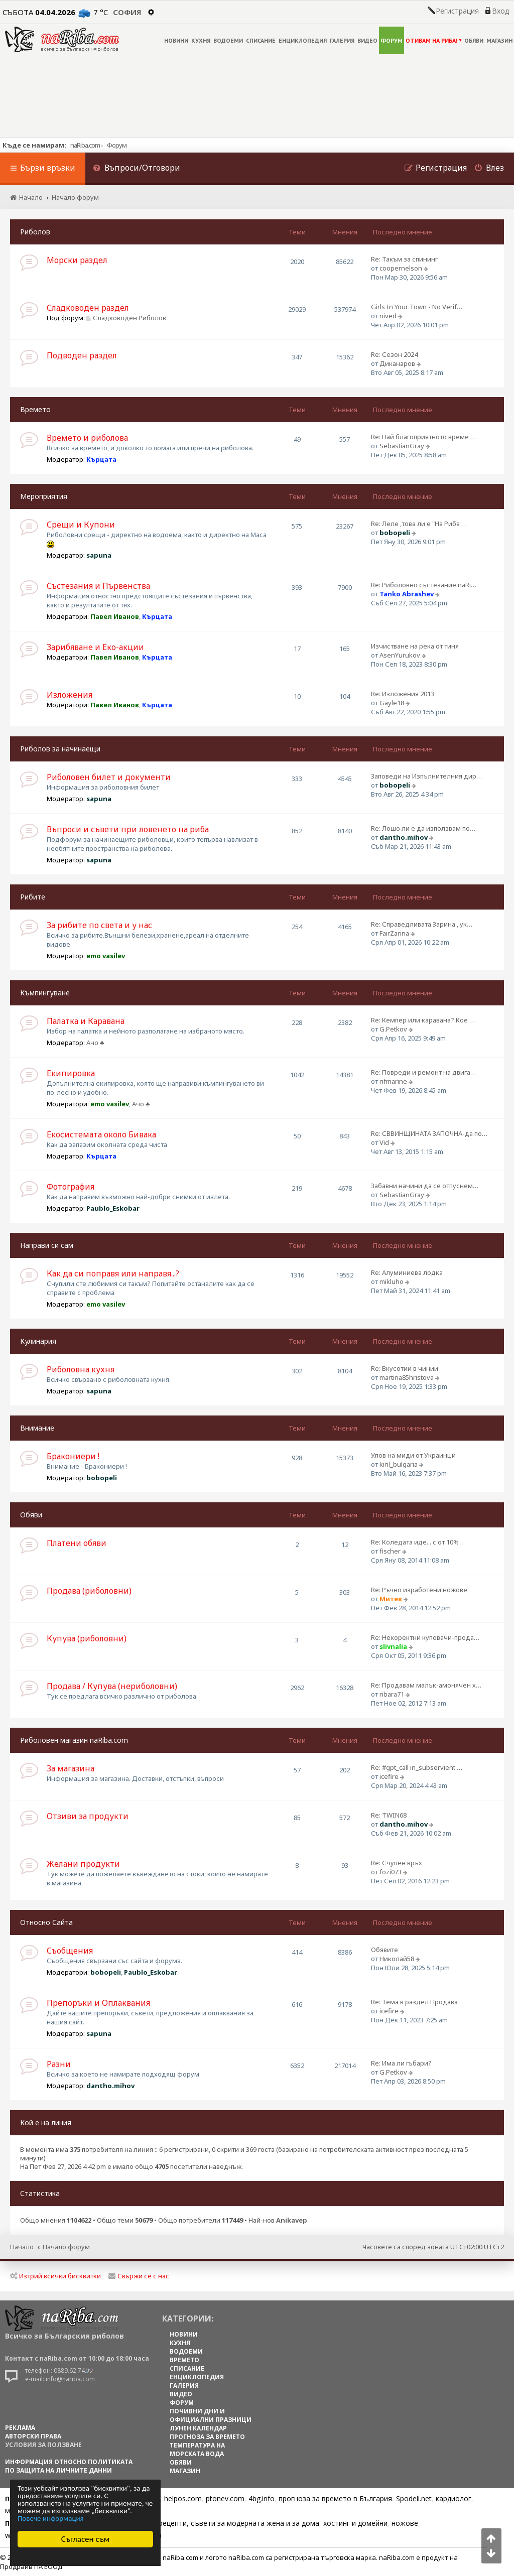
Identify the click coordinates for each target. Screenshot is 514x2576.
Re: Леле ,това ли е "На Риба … (419, 523)
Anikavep (291, 2220)
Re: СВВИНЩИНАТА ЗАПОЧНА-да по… (429, 1133)
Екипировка (71, 1073)
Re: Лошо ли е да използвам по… (423, 828)
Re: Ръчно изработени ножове (419, 1589)
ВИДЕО (367, 40)
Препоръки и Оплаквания (98, 2002)
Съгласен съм (85, 2539)
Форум (116, 145)
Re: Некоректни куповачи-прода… (425, 1637)
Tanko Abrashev (406, 593)
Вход (500, 11)
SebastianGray (401, 445)
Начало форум (66, 2246)
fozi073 (390, 1871)
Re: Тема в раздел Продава (414, 2001)
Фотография (70, 1186)
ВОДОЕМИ (228, 40)
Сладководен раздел (88, 307)
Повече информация (51, 2518)
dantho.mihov (403, 837)
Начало (22, 2246)
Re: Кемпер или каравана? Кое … (423, 1019)
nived (388, 315)
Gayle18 (391, 702)
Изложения (69, 694)
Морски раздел (77, 260)
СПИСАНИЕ (261, 40)
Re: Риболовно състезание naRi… (423, 584)
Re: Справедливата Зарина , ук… (421, 924)
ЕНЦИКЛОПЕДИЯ (303, 40)
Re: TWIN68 (389, 1815)
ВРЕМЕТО (184, 2360)
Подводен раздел (82, 355)
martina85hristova (406, 1377)
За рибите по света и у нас (99, 925)
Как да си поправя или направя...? (113, 1273)
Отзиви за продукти (87, 1816)
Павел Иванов (114, 616)
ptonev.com (225, 2498)
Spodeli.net (414, 2498)
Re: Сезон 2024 (394, 354)
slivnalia (393, 1646)
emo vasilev (105, 955)
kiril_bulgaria (398, 1464)
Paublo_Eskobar (113, 1208)
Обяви (31, 1514)
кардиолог (453, 2498)
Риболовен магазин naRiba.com (74, 1740)
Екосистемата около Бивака (101, 1134)
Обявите (384, 1949)
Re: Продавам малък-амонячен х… (426, 1685)
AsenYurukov (399, 655)
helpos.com (183, 2498)
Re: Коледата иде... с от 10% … (418, 1542)
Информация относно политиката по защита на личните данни (69, 2466)
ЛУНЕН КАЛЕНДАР (198, 2428)
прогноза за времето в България (335, 2498)
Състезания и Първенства (98, 585)
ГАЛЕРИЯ (342, 40)
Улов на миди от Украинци (413, 1455)
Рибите (32, 896)
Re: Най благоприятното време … (423, 436)
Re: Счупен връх (396, 1862)
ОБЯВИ (473, 40)
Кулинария (38, 1341)
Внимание (37, 1428)
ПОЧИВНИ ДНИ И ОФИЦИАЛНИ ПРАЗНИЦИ (210, 2415)
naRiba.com (85, 145)
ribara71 (391, 1694)
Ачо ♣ (95, 1042)
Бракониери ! (73, 1456)
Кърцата (101, 459)
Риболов (35, 231)
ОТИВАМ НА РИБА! (433, 40)
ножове (405, 2523)
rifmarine (393, 1081)
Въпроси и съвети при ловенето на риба (128, 829)
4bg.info (261, 2498)
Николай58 (396, 1958)
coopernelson (400, 268)
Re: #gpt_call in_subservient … (416, 1767)
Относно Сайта (46, 1922)
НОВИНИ (176, 40)
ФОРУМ (391, 40)
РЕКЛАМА (20, 2427)
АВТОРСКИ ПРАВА (33, 2436)
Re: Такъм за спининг (404, 259)
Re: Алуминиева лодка (407, 1272)
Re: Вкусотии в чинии (404, 1368)
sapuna (98, 555)
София (127, 12)
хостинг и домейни (355, 2523)
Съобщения (70, 1950)
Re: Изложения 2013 (402, 693)
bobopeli (394, 532)
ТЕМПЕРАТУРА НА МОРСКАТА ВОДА (197, 2449)
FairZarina (394, 933)
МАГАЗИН (499, 40)
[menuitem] (136, 169)
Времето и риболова (87, 437)
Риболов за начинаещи (60, 748)
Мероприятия (43, 496)
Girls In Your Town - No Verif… (416, 306)
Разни (59, 2064)
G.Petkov (393, 1029)
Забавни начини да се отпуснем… (424, 1185)
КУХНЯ (200, 40)
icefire (389, 1776)
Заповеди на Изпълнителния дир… (426, 776)
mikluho (391, 1281)
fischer (390, 1551)
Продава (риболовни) (89, 1590)
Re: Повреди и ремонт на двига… (423, 1072)
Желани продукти (83, 1863)
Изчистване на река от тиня (415, 646)
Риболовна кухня (80, 1369)
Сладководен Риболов (126, 317)
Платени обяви (76, 1543)
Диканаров (397, 363)
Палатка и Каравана (85, 1020)
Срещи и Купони (81, 524)
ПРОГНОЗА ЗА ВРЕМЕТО (207, 2436)
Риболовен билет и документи (109, 777)
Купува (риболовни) (86, 1638)
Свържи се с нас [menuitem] (138, 2275)
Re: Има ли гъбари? (401, 2063)
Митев (390, 1598)
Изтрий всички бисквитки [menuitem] (55, 2275)
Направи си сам (46, 1245)
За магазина (70, 1768)
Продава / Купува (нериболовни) (112, 1686)
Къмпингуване (45, 992)
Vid (384, 1142)
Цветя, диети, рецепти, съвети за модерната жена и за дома (214, 2523)
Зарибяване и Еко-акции (95, 647)
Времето (35, 409)
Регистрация (457, 11)
